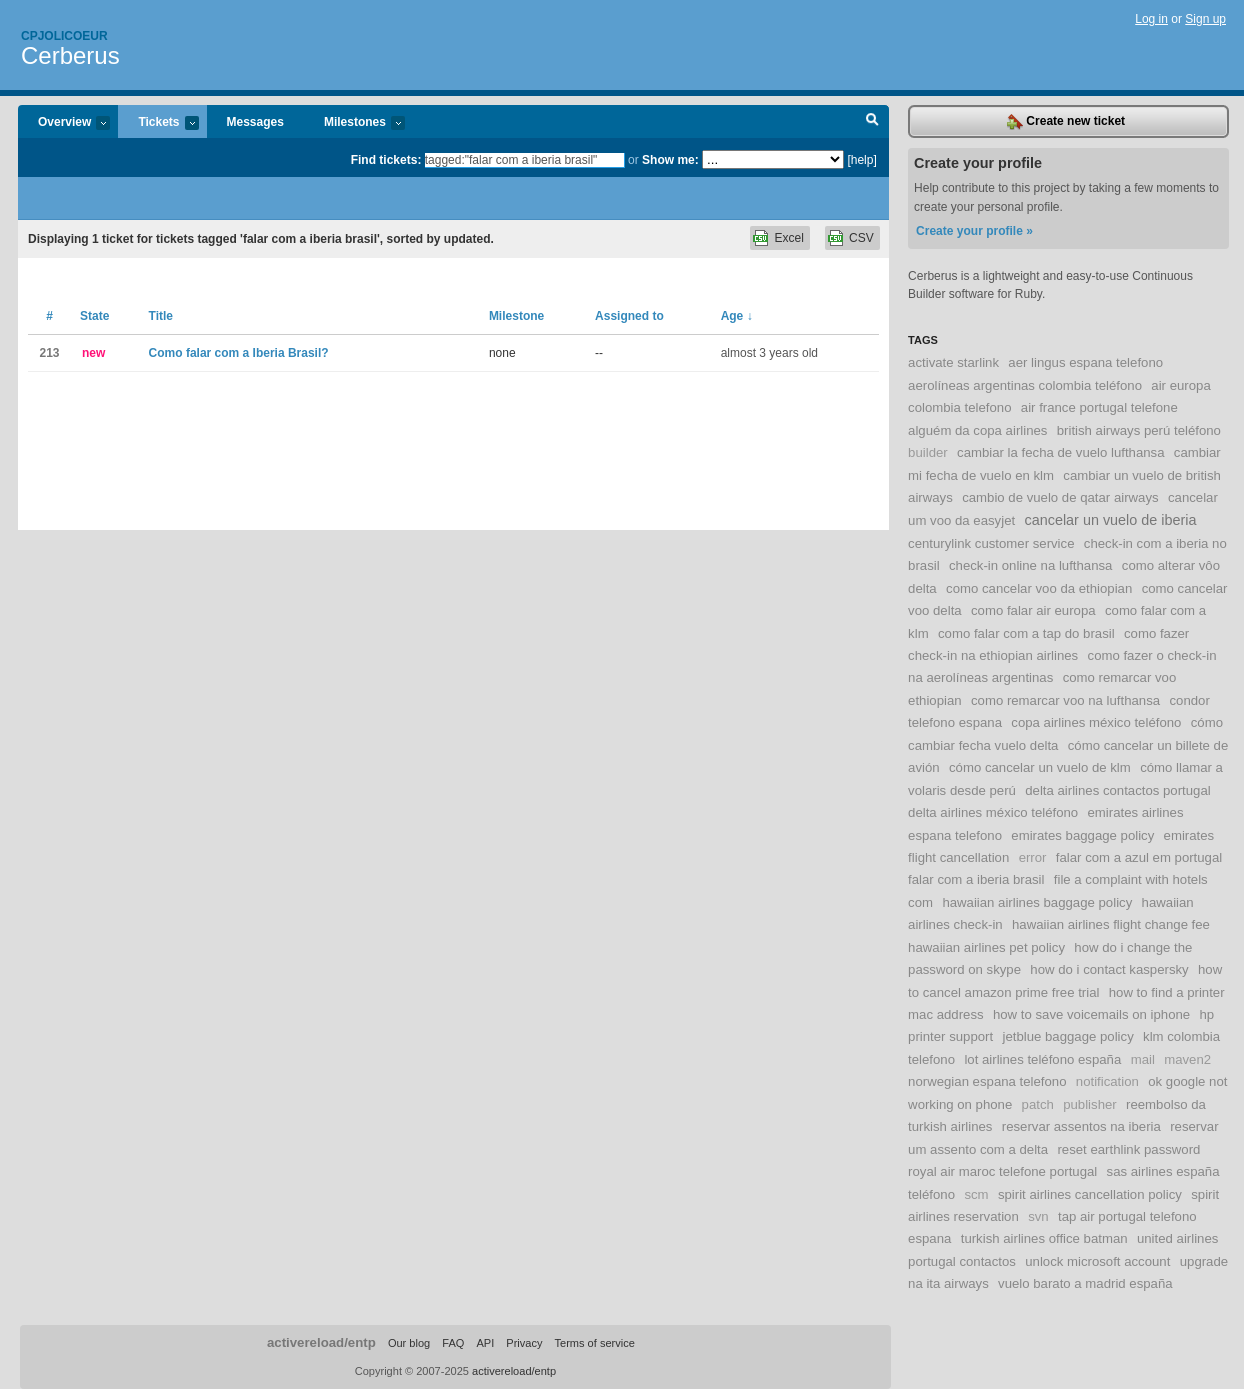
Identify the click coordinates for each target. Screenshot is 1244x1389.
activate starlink (953, 362)
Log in (1151, 19)
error (1033, 857)
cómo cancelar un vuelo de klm (1040, 767)
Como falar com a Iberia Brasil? (239, 353)
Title (161, 316)
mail (1143, 1059)
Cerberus (70, 55)
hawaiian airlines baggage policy (1037, 902)
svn (1038, 1216)
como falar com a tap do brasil (1026, 633)
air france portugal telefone (1099, 407)
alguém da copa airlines (977, 430)
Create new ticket (1066, 122)
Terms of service (595, 1343)
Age (737, 316)
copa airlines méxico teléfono (1096, 722)
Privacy (524, 1343)
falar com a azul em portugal (1139, 857)
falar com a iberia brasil (976, 879)
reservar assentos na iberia (1081, 1126)
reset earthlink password (1128, 1149)
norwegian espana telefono (987, 1081)
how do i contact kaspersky (1109, 969)
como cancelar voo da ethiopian (1039, 588)
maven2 (1187, 1059)
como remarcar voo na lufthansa (1065, 700)
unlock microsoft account (1097, 1261)
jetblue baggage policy (1067, 1036)
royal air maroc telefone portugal (1002, 1171)
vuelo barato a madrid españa (1085, 1283)
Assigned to (629, 316)
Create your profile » (974, 231)
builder (928, 452)
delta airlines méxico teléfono (993, 812)
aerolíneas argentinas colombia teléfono (1025, 385)
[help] (861, 160)
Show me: (670, 160)
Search (872, 122)
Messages (255, 122)
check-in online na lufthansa (1031, 565)
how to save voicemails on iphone (1091, 1014)
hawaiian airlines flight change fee (1111, 924)
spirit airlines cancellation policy (1090, 1194)
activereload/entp (321, 1342)
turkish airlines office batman (1044, 1238)
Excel (788, 238)
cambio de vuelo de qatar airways (1060, 497)
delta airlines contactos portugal (1117, 790)
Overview (64, 123)
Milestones (354, 123)
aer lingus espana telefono (1085, 362)
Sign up (1205, 19)
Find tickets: (386, 160)
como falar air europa (1033, 610)
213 (49, 353)
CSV (861, 238)
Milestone (516, 316)
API (485, 1343)
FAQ (453, 1343)
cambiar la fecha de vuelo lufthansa (1060, 452)
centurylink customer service (991, 543)
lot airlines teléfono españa (1042, 1059)
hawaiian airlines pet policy (986, 947)
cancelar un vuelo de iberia (1110, 520)
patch (1038, 1104)
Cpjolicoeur (64, 36)
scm (976, 1194)
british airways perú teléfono (1139, 430)
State (94, 316)
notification (1107, 1081)
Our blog (409, 1343)
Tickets (158, 123)
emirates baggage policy (1082, 835)
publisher (1090, 1104)
